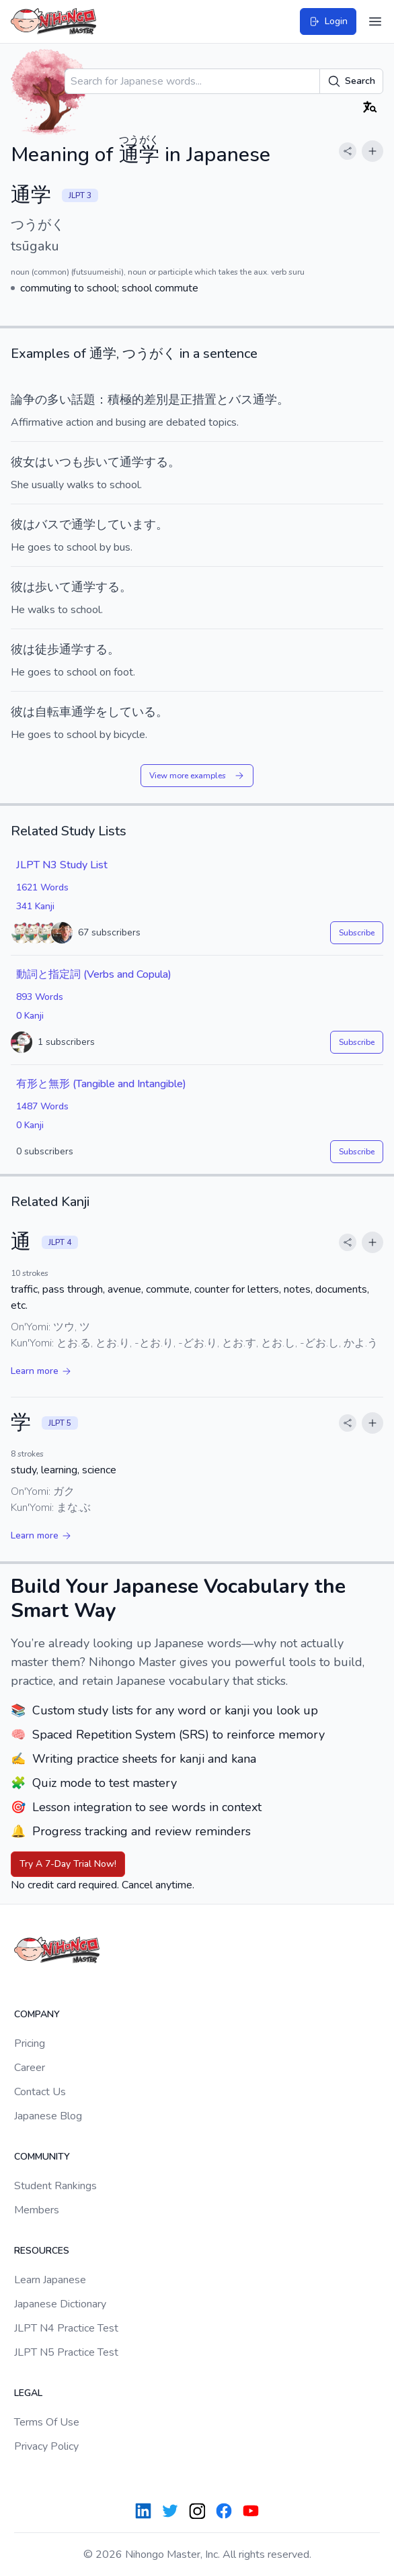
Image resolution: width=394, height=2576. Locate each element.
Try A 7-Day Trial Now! (67, 1863)
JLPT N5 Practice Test (66, 2352)
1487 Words (42, 1106)
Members (36, 2210)
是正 (180, 400)
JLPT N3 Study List (62, 865)
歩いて (101, 462)
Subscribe (357, 932)
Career (29, 2067)
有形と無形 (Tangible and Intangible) (101, 1083)
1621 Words (42, 887)
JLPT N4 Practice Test (66, 2328)
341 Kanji (35, 906)
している (132, 712)
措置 (204, 400)
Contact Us (40, 2091)
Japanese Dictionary (60, 2304)
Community (42, 2156)
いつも (65, 462)
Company (37, 2014)
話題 (83, 400)
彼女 (23, 462)
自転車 (53, 712)
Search (351, 81)
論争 (23, 400)
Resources (41, 2250)
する (156, 462)
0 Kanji (30, 1015)
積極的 (126, 400)
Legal (28, 2393)
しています (125, 524)
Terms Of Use (46, 2422)
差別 (156, 400)
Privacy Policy (46, 2446)
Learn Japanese (50, 2279)
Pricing (29, 2043)
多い (59, 400)
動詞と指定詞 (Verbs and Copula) (93, 974)
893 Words (39, 997)
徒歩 (47, 649)
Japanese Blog (48, 2116)
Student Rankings (55, 2185)
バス (241, 400)
